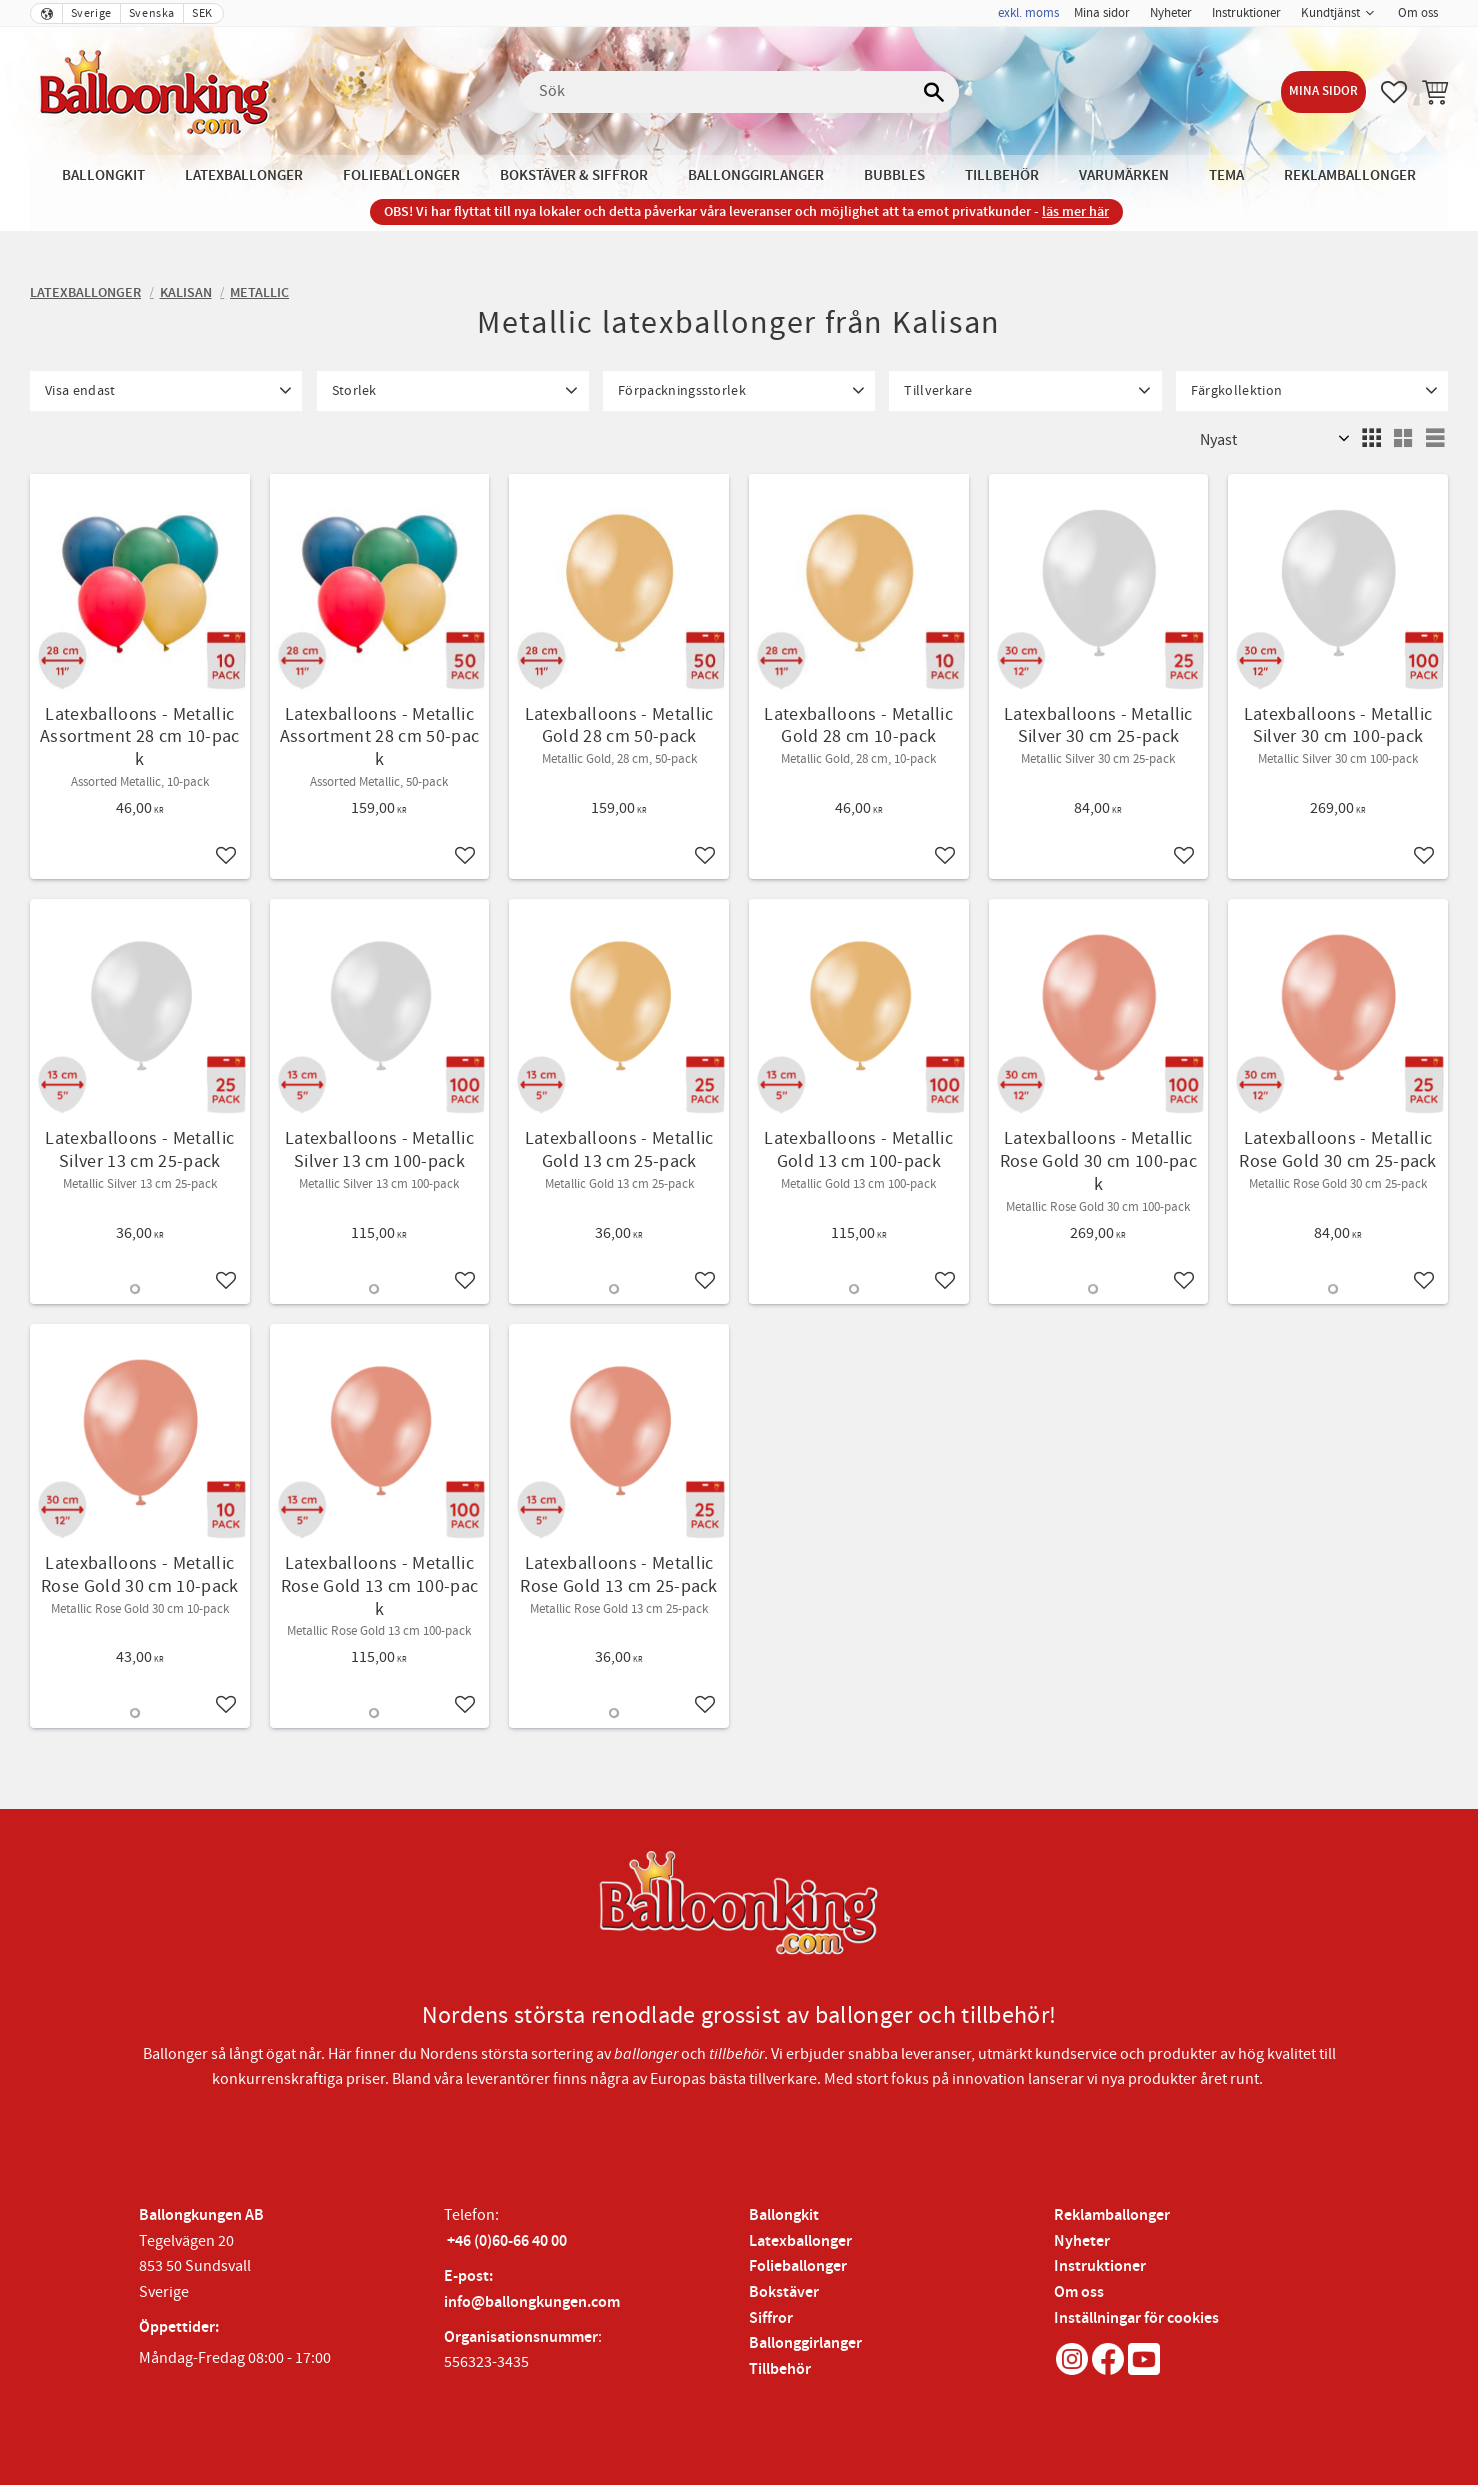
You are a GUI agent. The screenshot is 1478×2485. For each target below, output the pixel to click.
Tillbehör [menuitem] (1002, 175)
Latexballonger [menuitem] (244, 175)
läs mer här (1075, 211)
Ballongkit (784, 2215)
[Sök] (934, 92)
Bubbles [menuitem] (894, 175)
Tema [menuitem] (1226, 175)
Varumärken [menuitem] (1124, 175)
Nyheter (1082, 2241)
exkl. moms (1028, 13)
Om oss (1079, 2292)
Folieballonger (798, 2266)
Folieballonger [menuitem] (401, 175)
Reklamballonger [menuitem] (1350, 175)
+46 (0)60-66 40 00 (507, 2241)
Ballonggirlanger (805, 2343)
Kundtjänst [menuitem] (1330, 13)
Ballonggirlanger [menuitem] (756, 175)
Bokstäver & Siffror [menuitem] (574, 175)
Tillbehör (780, 2369)
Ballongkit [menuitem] (103, 175)
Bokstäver (784, 2292)
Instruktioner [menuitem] (1246, 13)
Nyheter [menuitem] (1171, 13)
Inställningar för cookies (1136, 2318)
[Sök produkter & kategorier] (739, 92)
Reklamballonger (1112, 2215)
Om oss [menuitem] (1418, 13)
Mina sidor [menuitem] (1102, 13)
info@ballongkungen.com (532, 2302)
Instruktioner (1100, 2266)
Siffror (771, 2318)
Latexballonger (800, 2241)
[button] (1394, 92)
